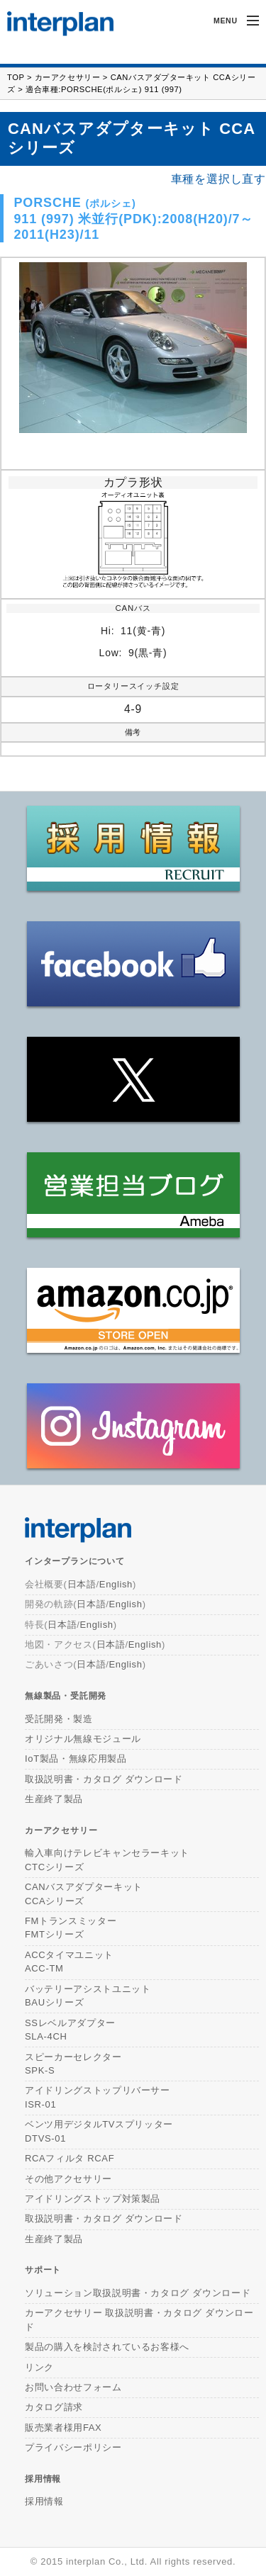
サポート (43, 2269)
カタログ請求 (54, 2407)
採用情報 (43, 2478)
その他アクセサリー (68, 2178)
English (116, 1584)
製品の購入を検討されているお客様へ (107, 2346)
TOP (15, 77)
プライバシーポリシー (73, 2447)
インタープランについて (75, 1561)
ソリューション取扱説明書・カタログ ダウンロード (137, 2293)
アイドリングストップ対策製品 (92, 2198)
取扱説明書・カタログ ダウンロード (104, 1779)
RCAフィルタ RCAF (69, 2158)
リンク (39, 2367)
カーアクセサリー (67, 77)
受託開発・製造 (59, 1719)
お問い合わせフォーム (73, 2387)
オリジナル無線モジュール (83, 1738)
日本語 (81, 1584)
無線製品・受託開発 (65, 1695)
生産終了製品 (54, 1799)
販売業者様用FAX (63, 2427)
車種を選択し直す (218, 179)
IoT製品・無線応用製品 (76, 1758)
